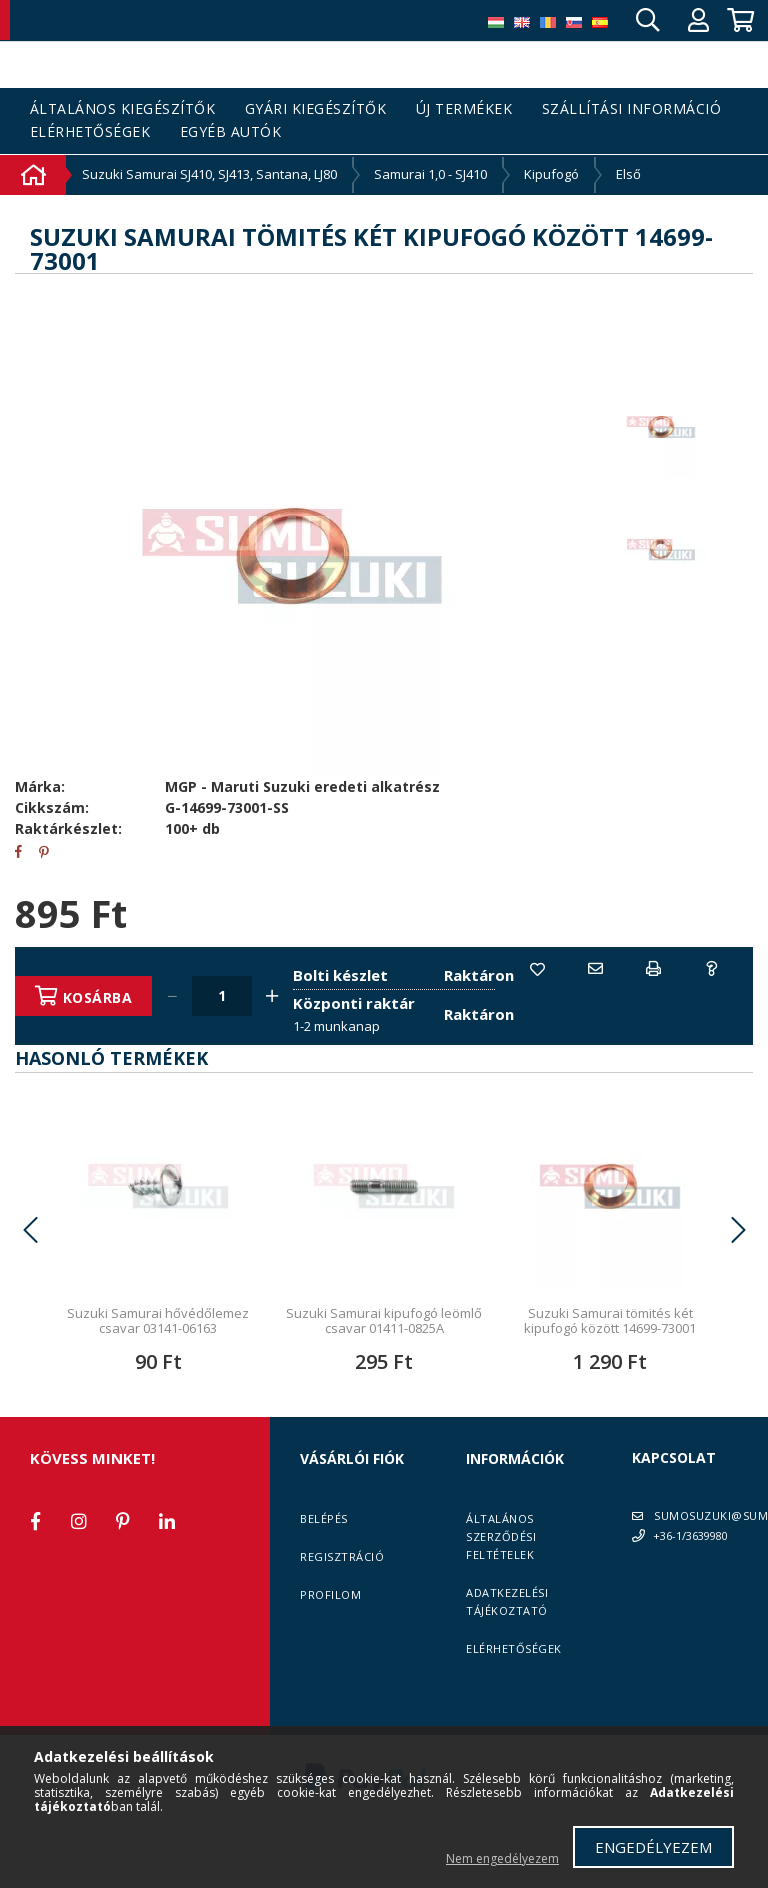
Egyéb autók (231, 132)
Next (738, 1274)
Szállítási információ (632, 109)
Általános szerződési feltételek (501, 1580)
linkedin (167, 1565)
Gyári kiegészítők (316, 109)
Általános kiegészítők (123, 109)
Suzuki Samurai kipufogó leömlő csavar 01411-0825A (384, 1364)
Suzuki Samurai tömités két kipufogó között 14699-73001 (610, 1364)
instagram (79, 1565)
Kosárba (102, 997)
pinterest (123, 1565)
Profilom (330, 1638)
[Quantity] (227, 996)
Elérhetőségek (90, 132)
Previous (30, 1274)
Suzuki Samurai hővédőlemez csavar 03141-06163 (158, 1364)
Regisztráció (342, 1600)
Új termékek (464, 109)
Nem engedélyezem (502, 1858)
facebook (35, 1565)
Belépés (324, 1562)
